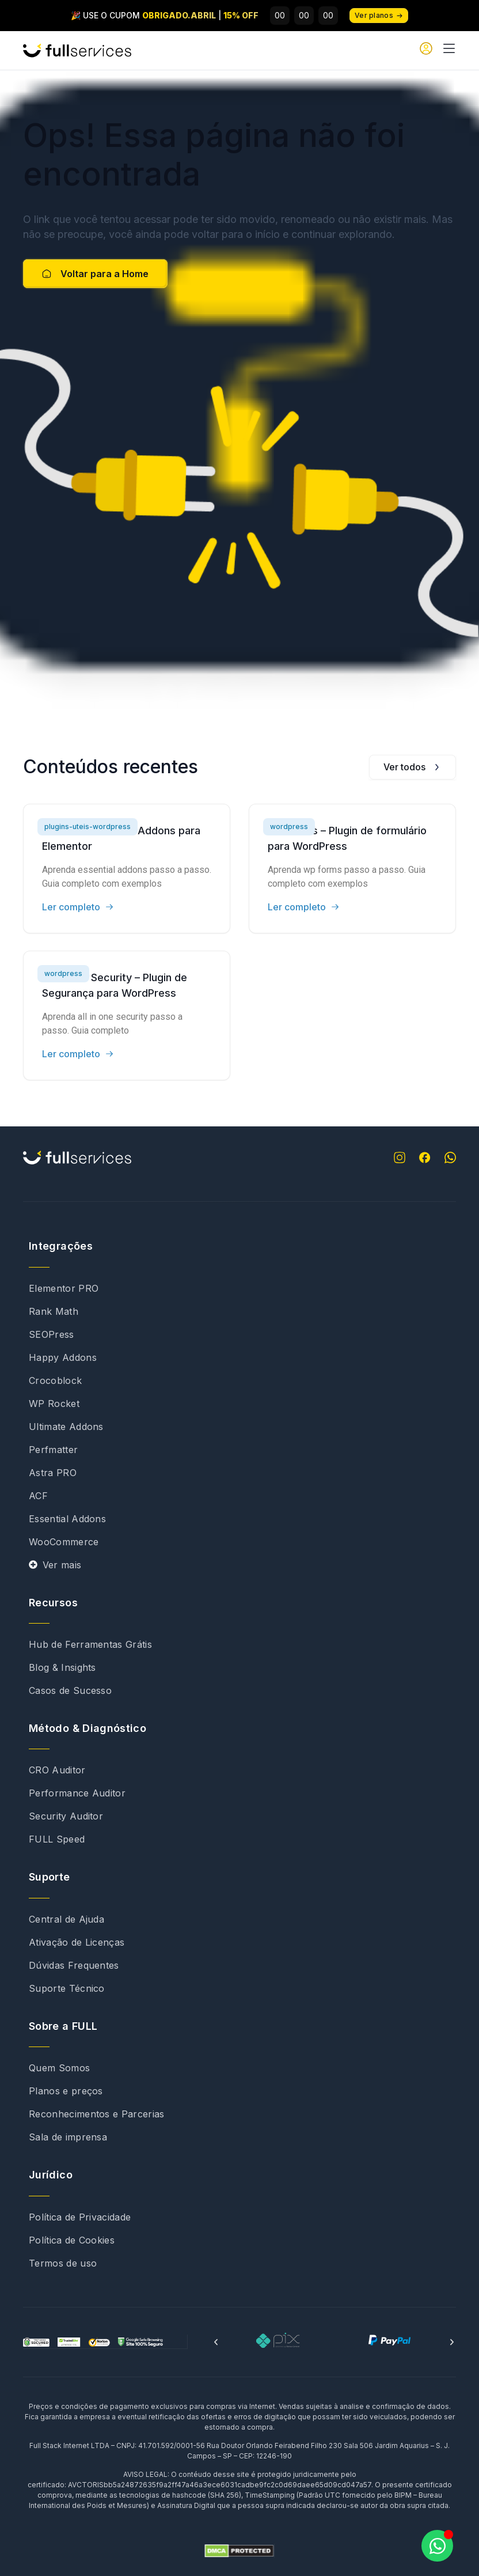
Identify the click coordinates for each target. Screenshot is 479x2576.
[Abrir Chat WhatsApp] (437, 2546)
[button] (216, 2342)
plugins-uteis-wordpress (87, 826)
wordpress (289, 826)
